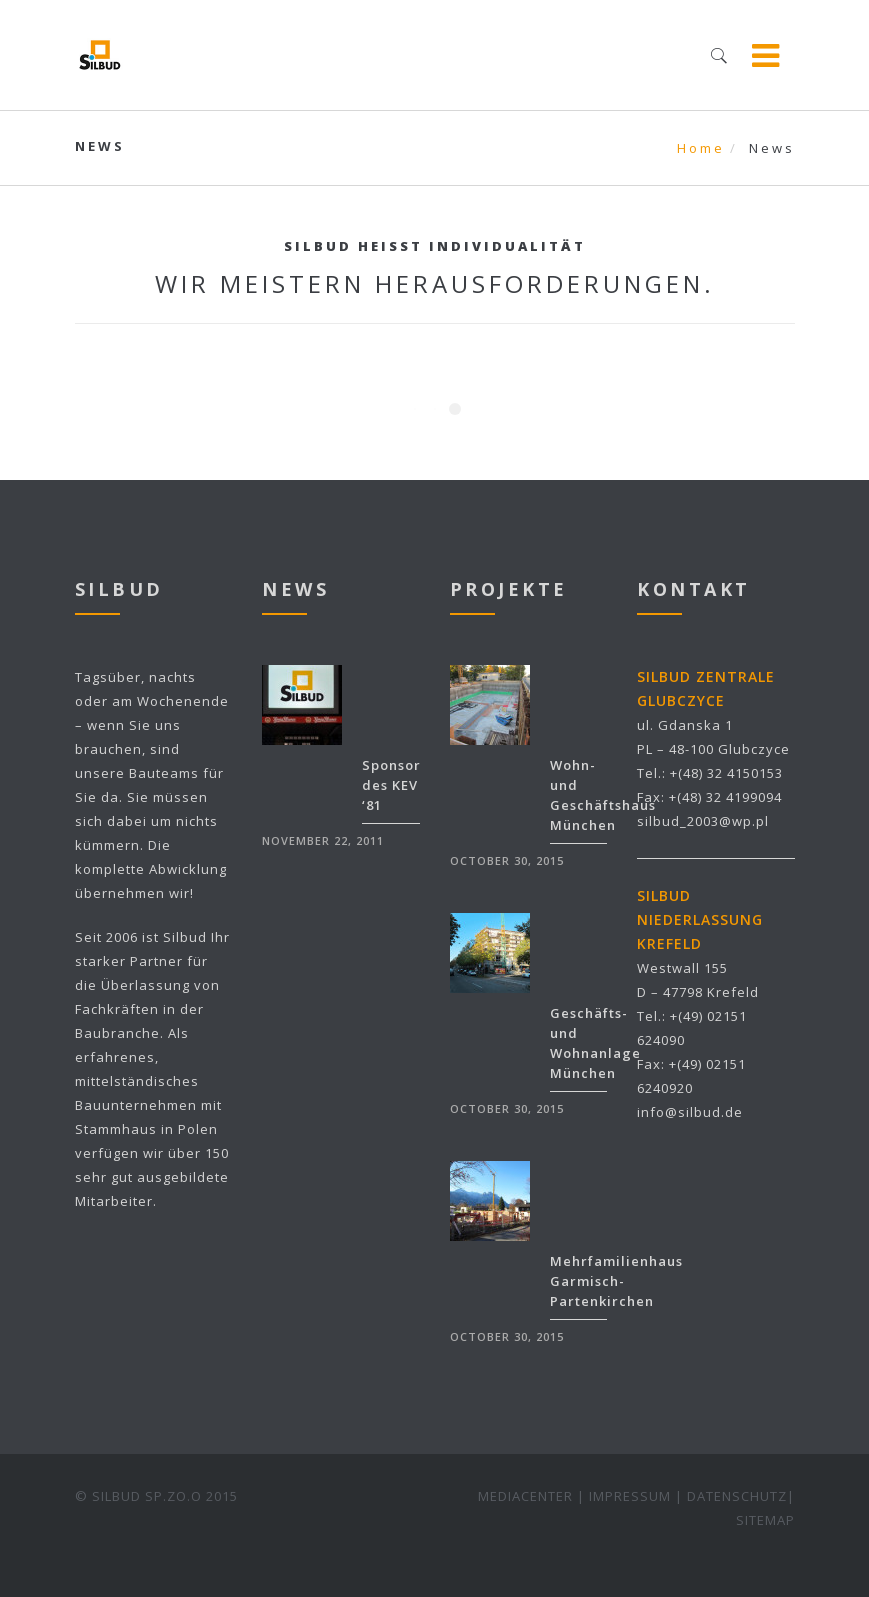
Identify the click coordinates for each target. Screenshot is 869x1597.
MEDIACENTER (525, 1496)
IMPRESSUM (630, 1496)
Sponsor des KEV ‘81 (391, 785)
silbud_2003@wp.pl (703, 821)
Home (701, 148)
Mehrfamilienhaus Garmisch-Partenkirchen (616, 1281)
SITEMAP (765, 1520)
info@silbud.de (690, 1112)
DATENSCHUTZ (737, 1496)
